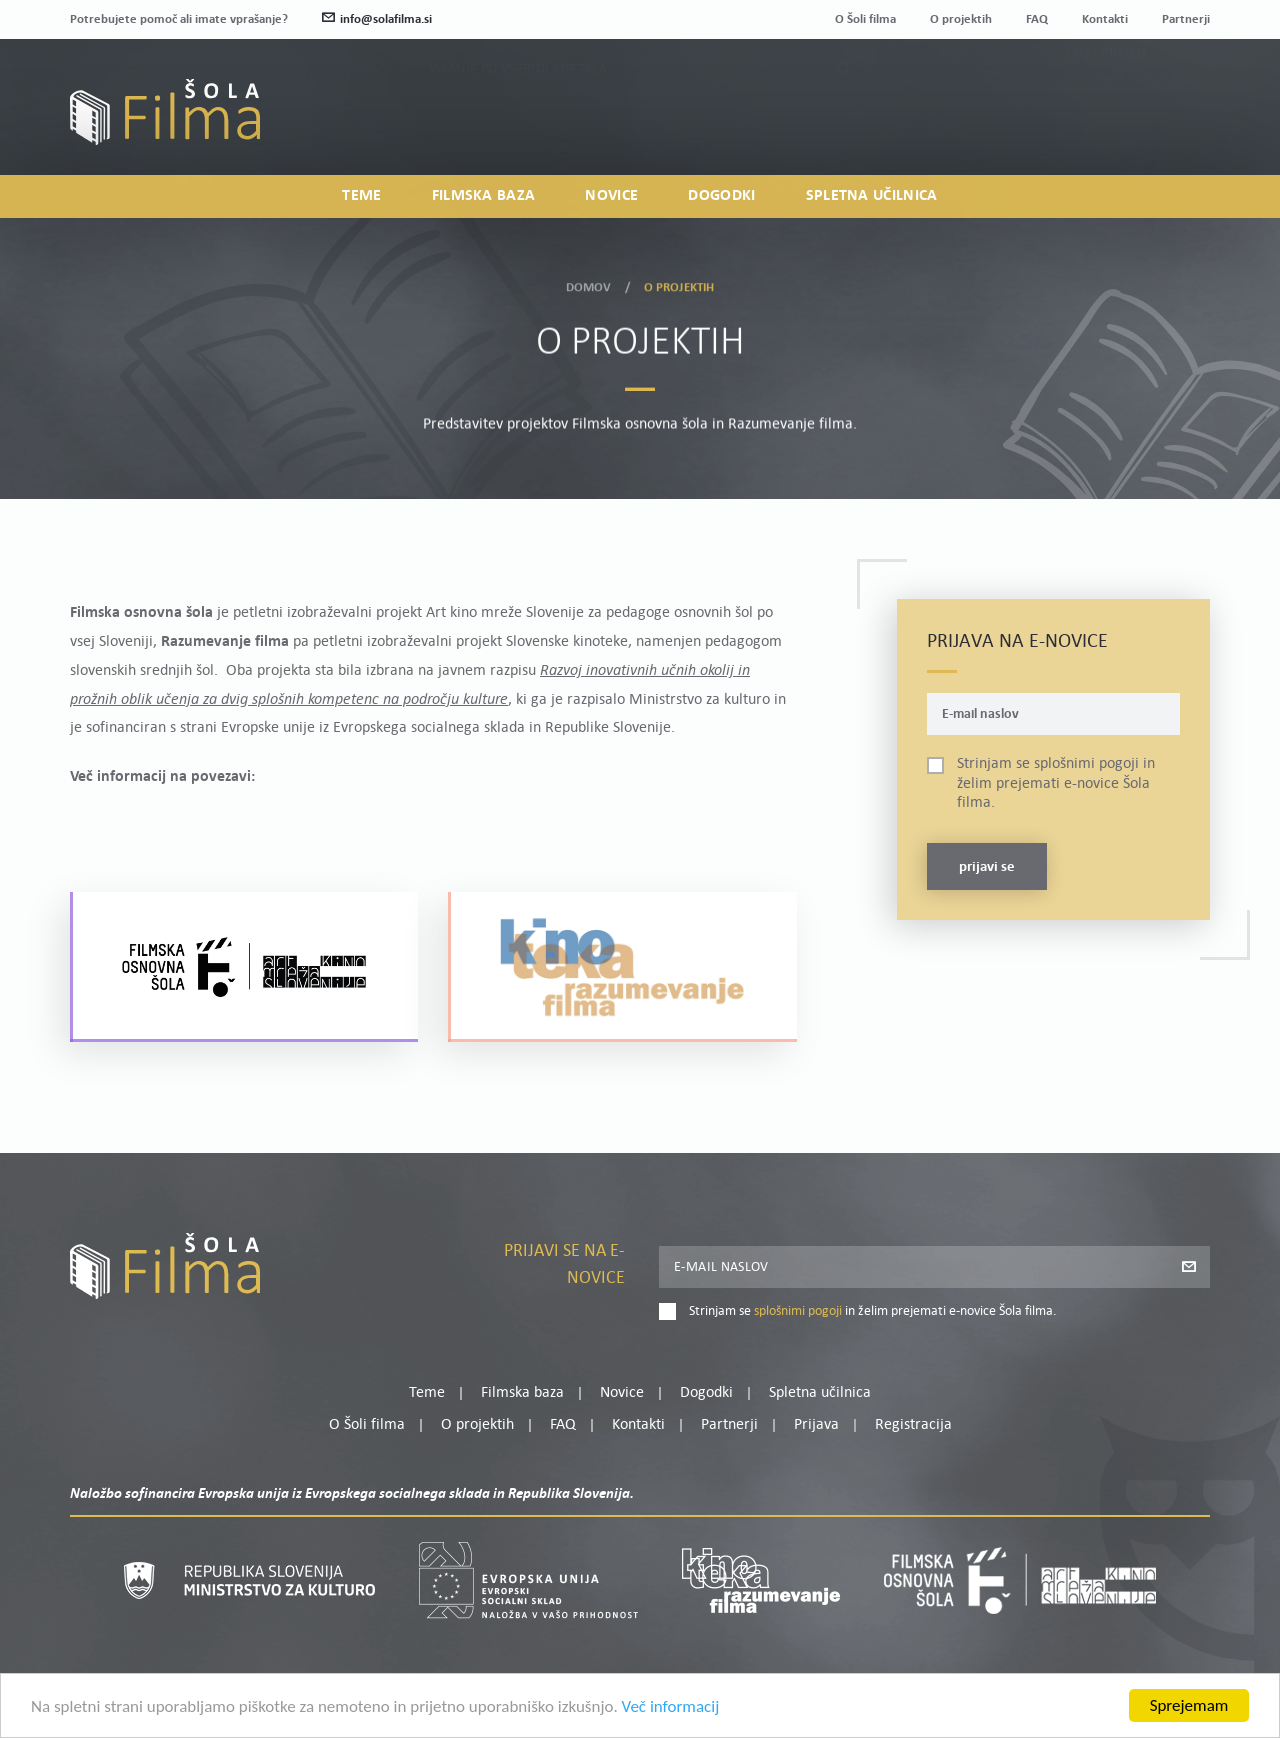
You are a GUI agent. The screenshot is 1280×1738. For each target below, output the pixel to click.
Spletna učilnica (872, 196)
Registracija (1176, 125)
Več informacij (671, 1706)
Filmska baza (484, 196)
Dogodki (721, 196)
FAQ (1037, 19)
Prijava (1085, 125)
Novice (611, 196)
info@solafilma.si (377, 19)
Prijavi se (987, 867)
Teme (361, 196)
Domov (589, 285)
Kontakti (1105, 19)
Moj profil (1107, 101)
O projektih (961, 19)
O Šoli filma (865, 19)
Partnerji (1186, 19)
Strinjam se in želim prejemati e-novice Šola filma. (1056, 783)
